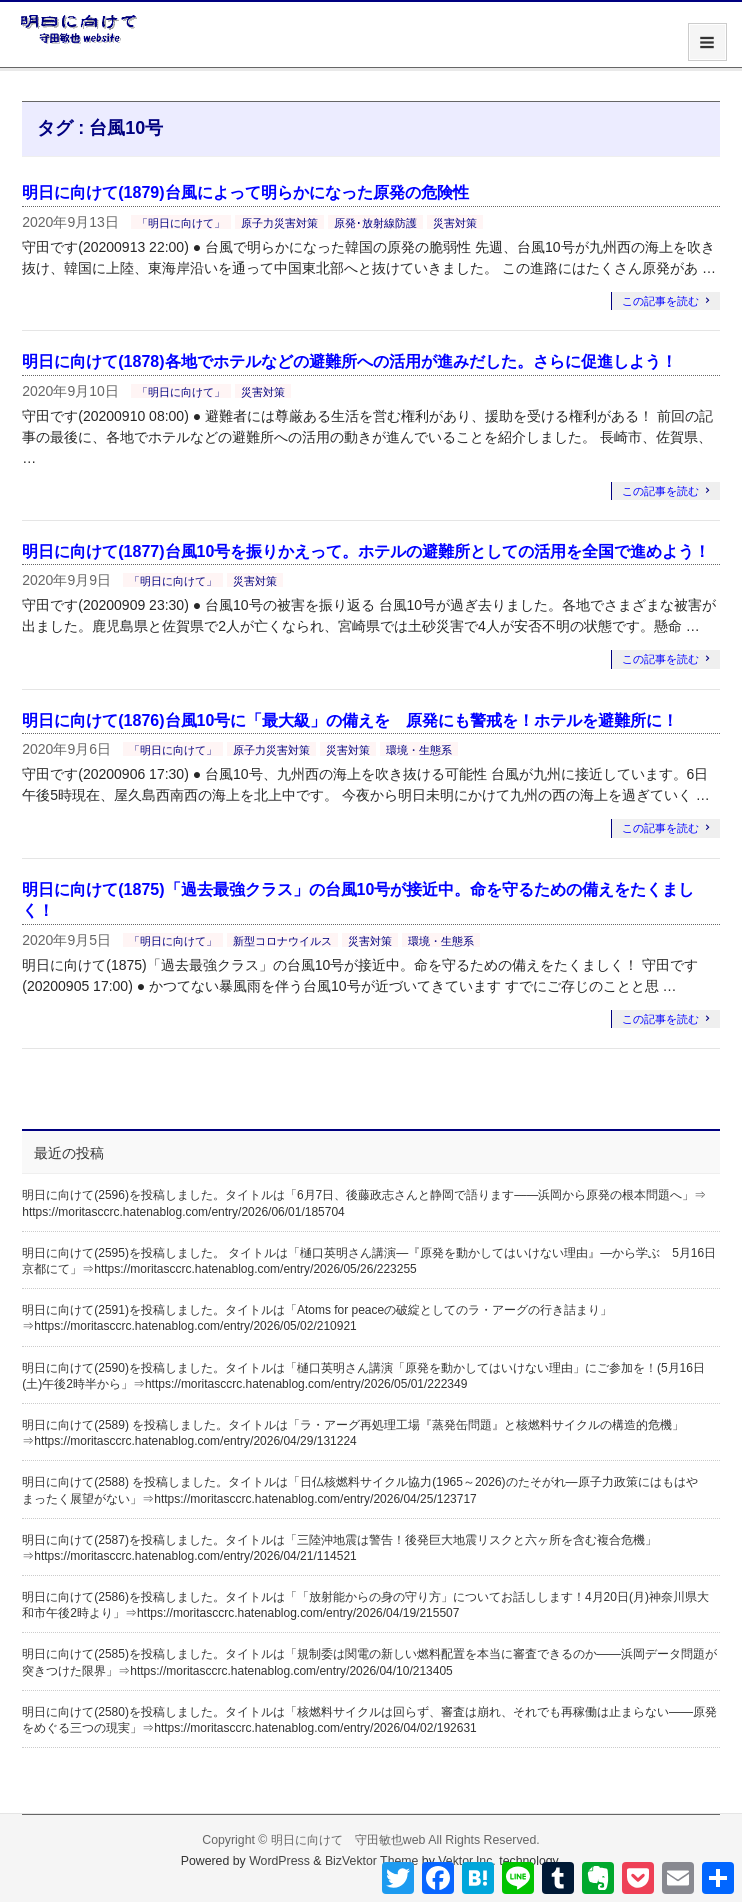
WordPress (279, 1861)
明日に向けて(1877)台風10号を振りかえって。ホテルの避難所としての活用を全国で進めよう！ (366, 551)
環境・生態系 (419, 750)
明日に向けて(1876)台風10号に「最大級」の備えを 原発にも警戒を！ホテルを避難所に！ (350, 720)
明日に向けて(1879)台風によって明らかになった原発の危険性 (245, 192)
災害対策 (455, 223)
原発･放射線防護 (375, 223)
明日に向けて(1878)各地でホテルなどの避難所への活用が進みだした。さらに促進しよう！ (349, 361)
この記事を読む (660, 301)
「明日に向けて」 (181, 223)
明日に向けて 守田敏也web (348, 1840)
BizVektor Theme (372, 1861)
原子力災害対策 (279, 223)
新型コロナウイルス (282, 941)
